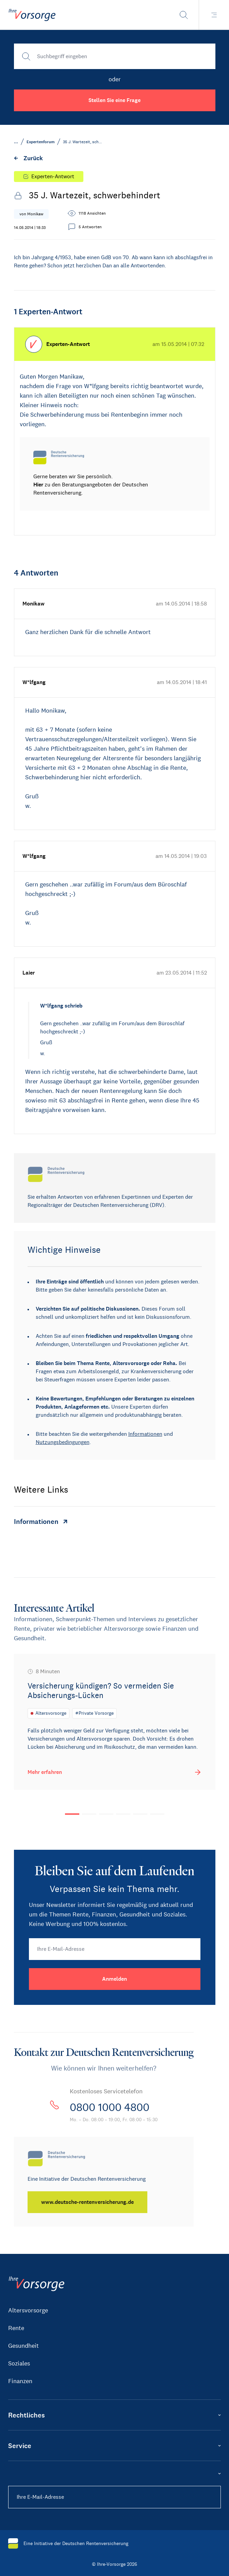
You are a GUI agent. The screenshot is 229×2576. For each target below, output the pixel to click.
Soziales (19, 2363)
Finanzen (20, 2381)
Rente (16, 2328)
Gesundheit (23, 2345)
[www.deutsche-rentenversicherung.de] (87, 2202)
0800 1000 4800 (109, 2107)
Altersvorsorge (28, 2310)
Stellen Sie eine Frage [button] (114, 100)
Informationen (145, 1434)
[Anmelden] (115, 1979)
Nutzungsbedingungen (62, 1442)
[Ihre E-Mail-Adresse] (115, 1949)
